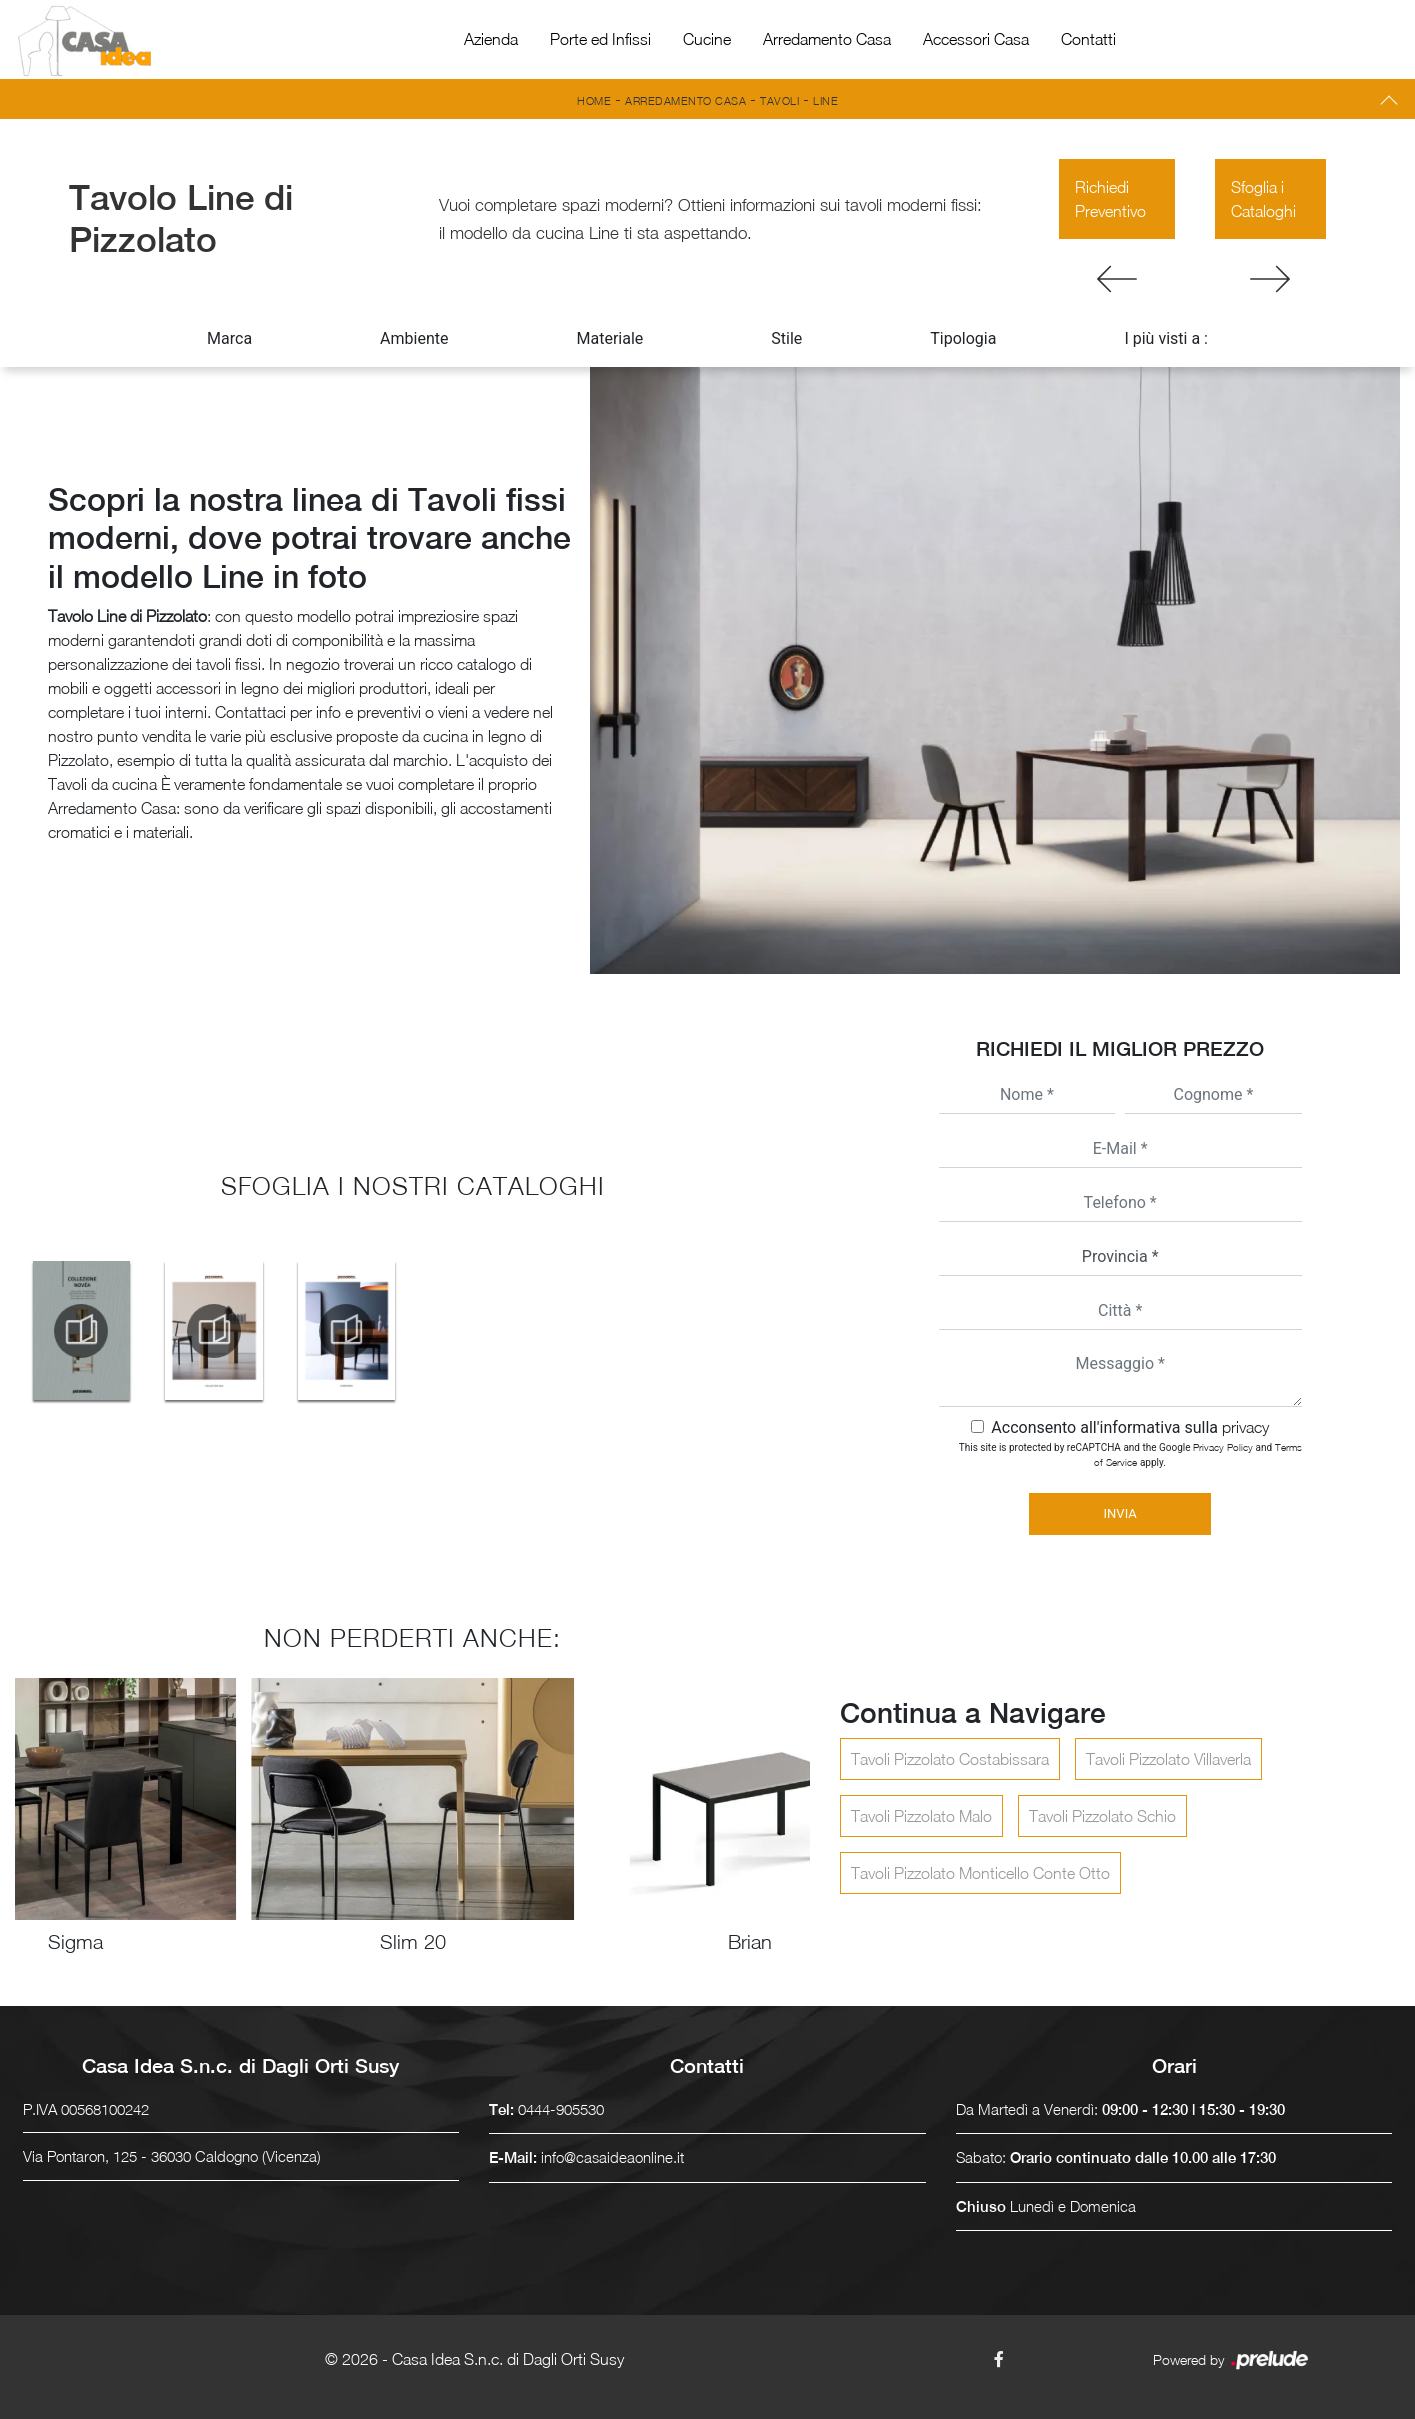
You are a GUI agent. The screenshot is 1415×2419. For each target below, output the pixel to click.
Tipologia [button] (963, 338)
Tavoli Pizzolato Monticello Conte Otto (980, 1873)
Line (825, 100)
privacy (1245, 1427)
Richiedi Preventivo (1110, 199)
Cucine (707, 39)
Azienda (491, 39)
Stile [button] (786, 338)
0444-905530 (561, 2109)
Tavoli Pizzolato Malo (921, 1816)
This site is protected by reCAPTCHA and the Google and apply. (1130, 1454)
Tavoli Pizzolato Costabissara (950, 1759)
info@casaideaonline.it (612, 2157)
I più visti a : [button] (1166, 338)
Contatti (1088, 39)
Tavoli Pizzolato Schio (1102, 1816)
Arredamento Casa (827, 39)
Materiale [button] (609, 338)
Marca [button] (229, 338)
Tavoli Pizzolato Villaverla (1168, 1759)
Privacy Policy (1223, 1447)
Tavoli (779, 100)
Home (594, 100)
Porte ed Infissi (600, 39)
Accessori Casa (976, 39)
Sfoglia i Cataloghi (1263, 199)
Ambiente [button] (414, 338)
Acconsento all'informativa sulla (1130, 1427)
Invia (1120, 1513)
